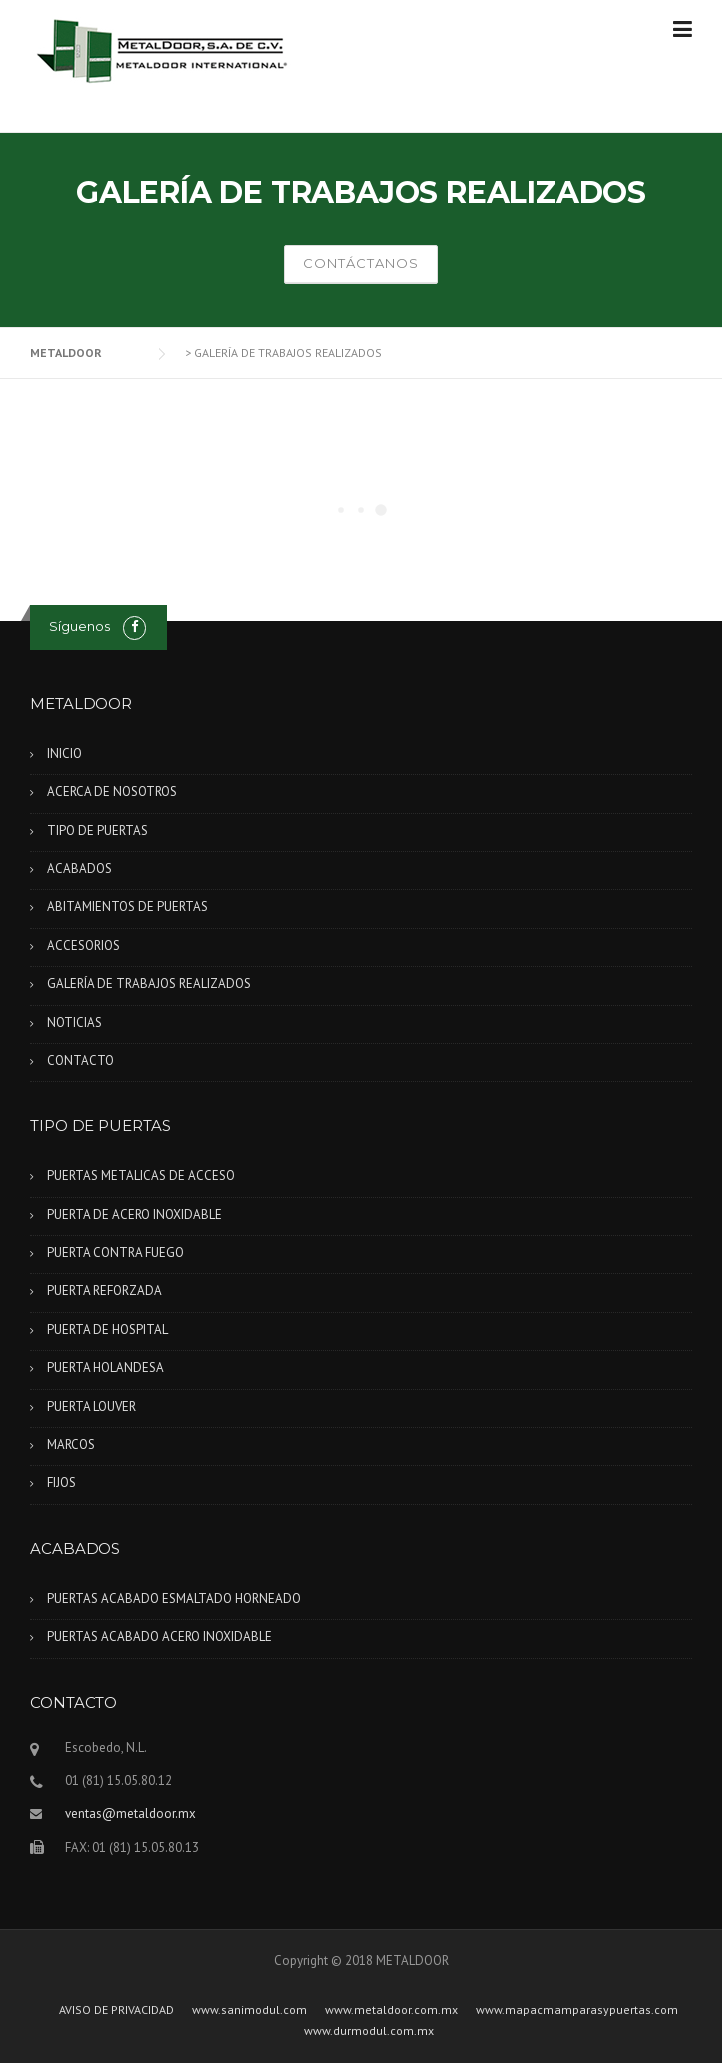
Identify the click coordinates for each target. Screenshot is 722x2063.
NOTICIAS (74, 1022)
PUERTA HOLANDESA (105, 1367)
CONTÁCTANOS (361, 263)
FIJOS (61, 1482)
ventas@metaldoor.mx (130, 1813)
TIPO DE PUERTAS (97, 830)
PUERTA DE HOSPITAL (107, 1329)
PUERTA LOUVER (91, 1406)
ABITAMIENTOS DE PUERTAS (127, 906)
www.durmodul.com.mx (369, 2031)
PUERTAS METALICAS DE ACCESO (141, 1175)
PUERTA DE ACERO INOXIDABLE (134, 1214)
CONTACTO (80, 1060)
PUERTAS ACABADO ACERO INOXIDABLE (159, 1636)
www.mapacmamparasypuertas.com (577, 2010)
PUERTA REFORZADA (104, 1290)
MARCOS (71, 1444)
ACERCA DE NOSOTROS (112, 791)
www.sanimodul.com (249, 2010)
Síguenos (79, 626)
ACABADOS (79, 868)
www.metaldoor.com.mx (391, 2010)
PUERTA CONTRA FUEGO (115, 1252)
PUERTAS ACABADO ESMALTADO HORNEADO (174, 1598)
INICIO (64, 753)
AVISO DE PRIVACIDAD (116, 2010)
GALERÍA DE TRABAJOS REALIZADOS (149, 983)
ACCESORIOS (83, 945)
